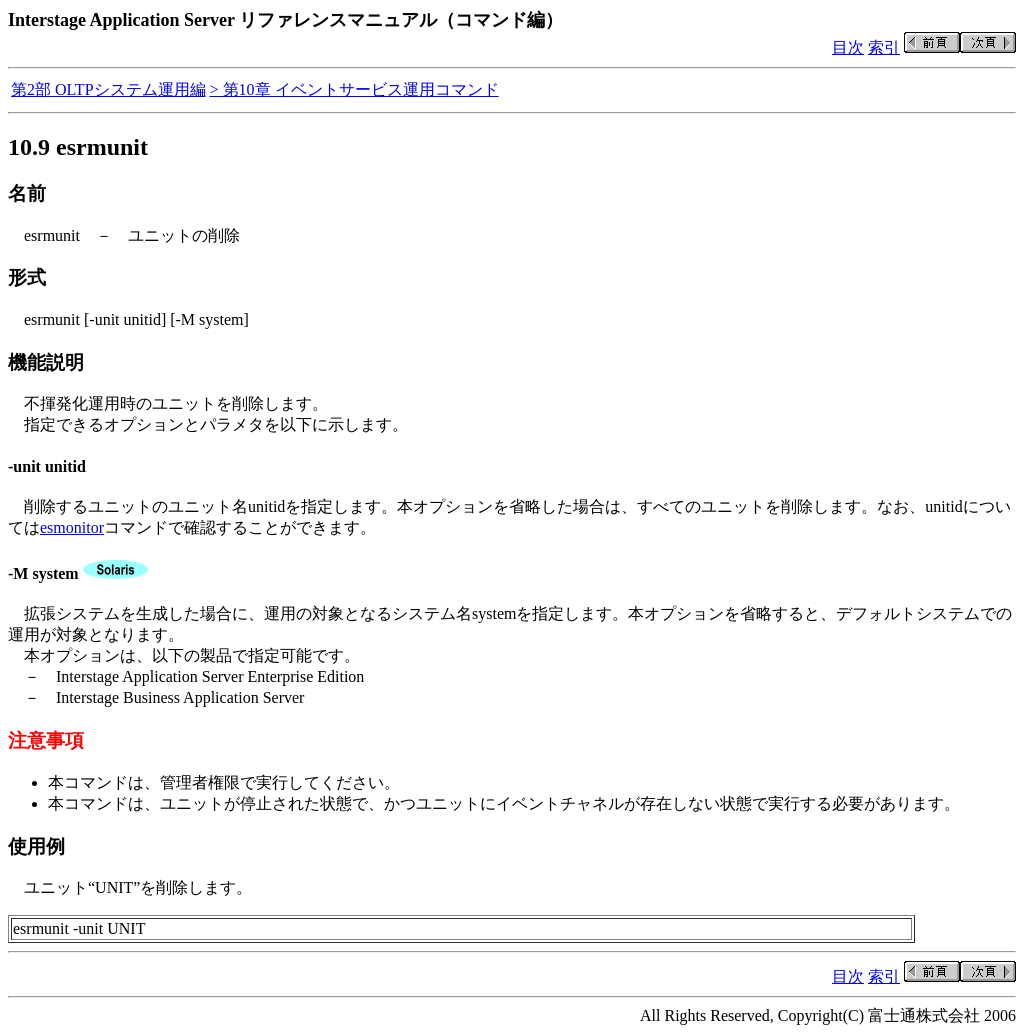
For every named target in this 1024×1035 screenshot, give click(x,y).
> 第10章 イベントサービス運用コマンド (354, 89)
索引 (884, 47)
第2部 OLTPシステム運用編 (108, 89)
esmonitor (72, 527)
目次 (848, 47)
